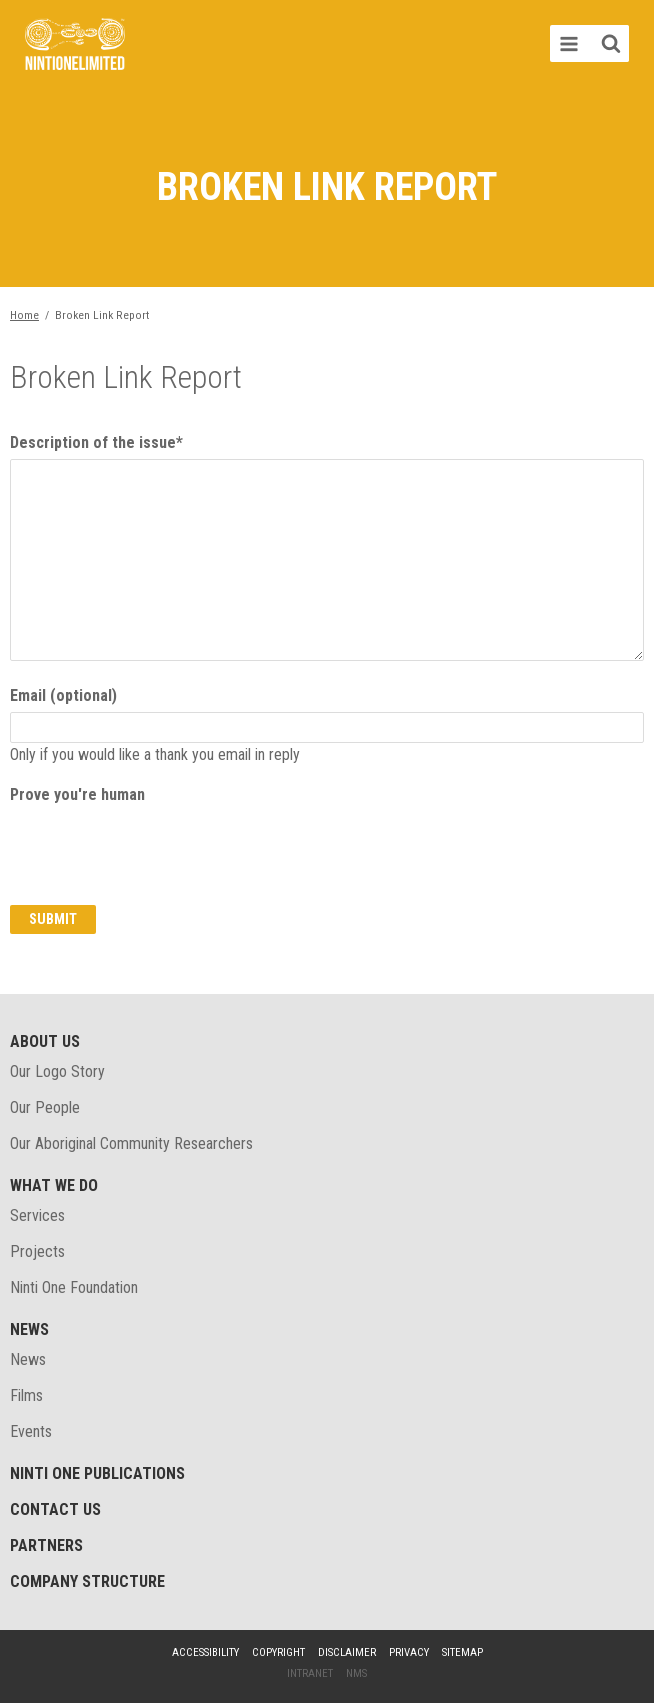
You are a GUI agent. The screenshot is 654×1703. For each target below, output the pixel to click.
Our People (45, 1107)
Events (31, 1431)
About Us (45, 1041)
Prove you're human (77, 794)
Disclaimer (347, 1652)
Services (37, 1215)
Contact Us (55, 1509)
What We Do (54, 1185)
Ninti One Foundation (74, 1287)
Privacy (409, 1652)
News (29, 1329)
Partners (46, 1545)
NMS (356, 1673)
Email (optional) (63, 695)
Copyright (278, 1652)
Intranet (310, 1673)
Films (26, 1395)
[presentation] (162, 850)
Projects (37, 1251)
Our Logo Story (57, 1071)
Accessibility (205, 1652)
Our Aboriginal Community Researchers (131, 1143)
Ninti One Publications (97, 1473)
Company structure (87, 1581)
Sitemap (462, 1652)
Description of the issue (96, 442)
